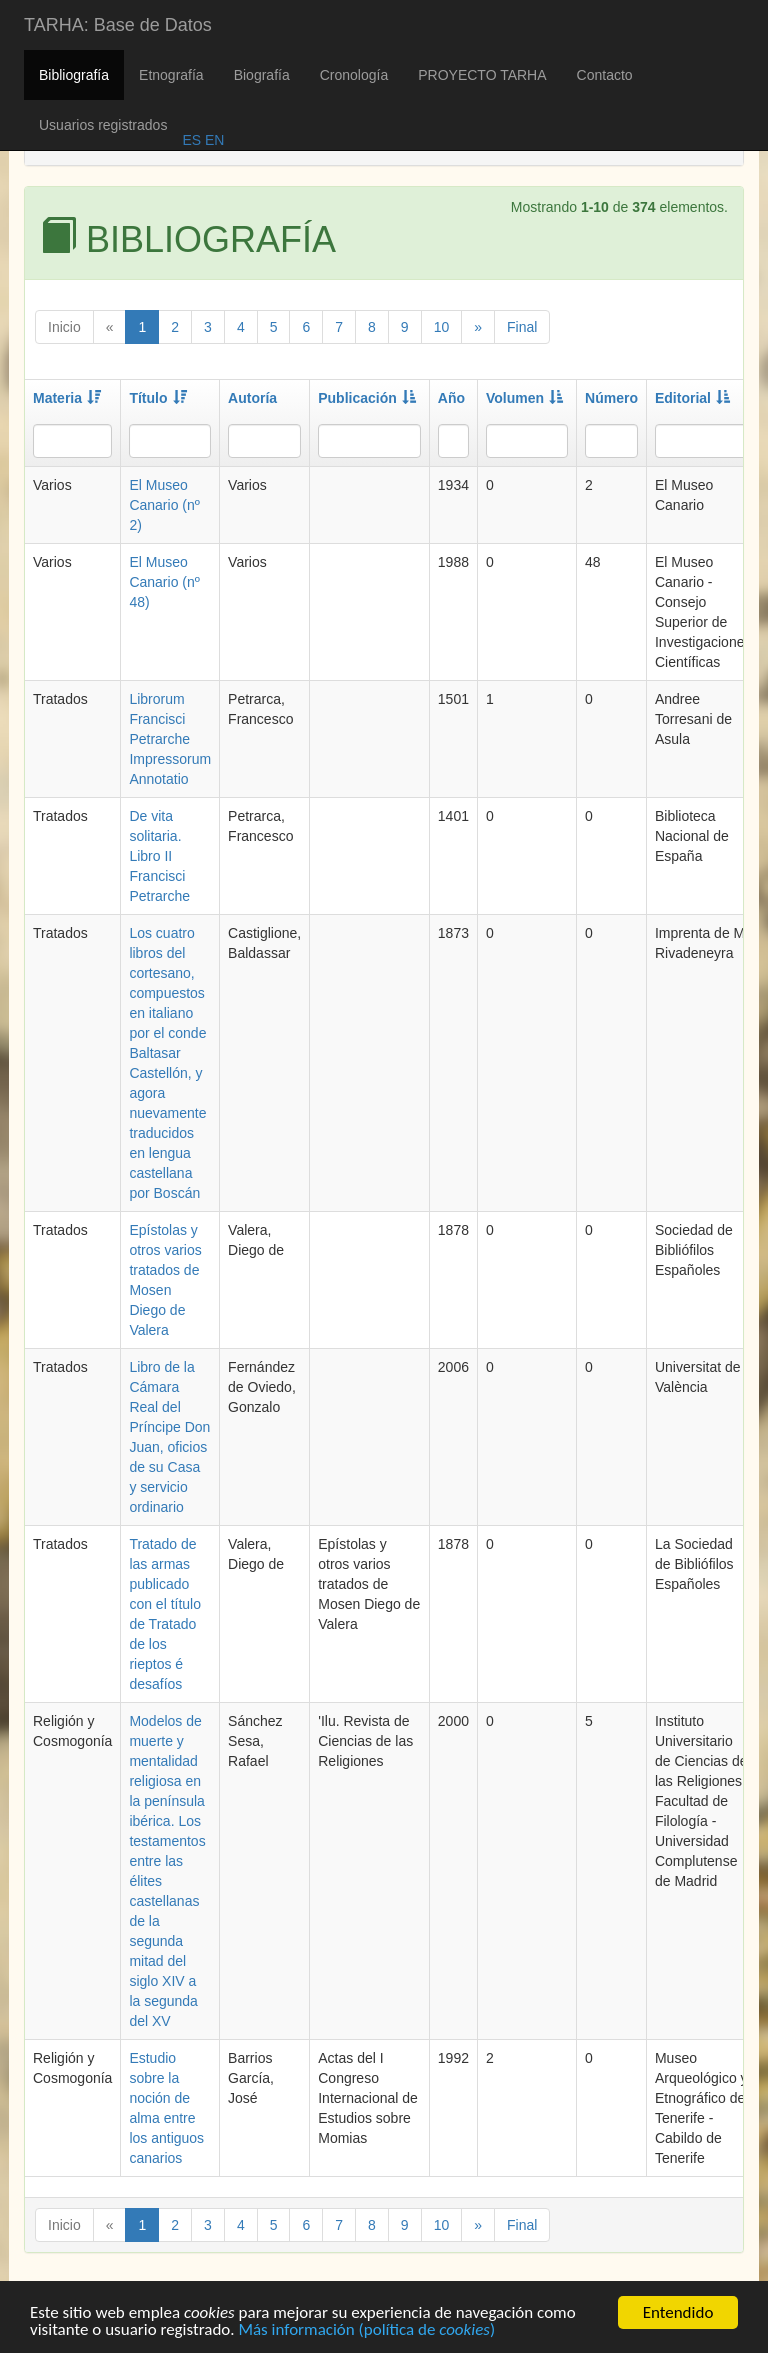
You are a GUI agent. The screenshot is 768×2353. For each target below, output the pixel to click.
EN (212, 140)
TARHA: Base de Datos (118, 25)
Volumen (524, 398)
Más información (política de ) (366, 2331)
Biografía (262, 75)
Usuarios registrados (103, 125)
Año (451, 398)
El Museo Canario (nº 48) (164, 582)
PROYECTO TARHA (482, 75)
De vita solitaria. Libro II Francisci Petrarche (159, 856)
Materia (67, 398)
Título (157, 398)
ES (191, 140)
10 (442, 327)
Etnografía (171, 75)
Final (522, 327)
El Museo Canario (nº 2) (164, 505)
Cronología (354, 75)
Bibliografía (74, 75)
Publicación (367, 398)
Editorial (692, 398)
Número (611, 398)
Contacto (605, 75)
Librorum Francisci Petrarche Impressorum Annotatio (170, 739)
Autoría (252, 398)
